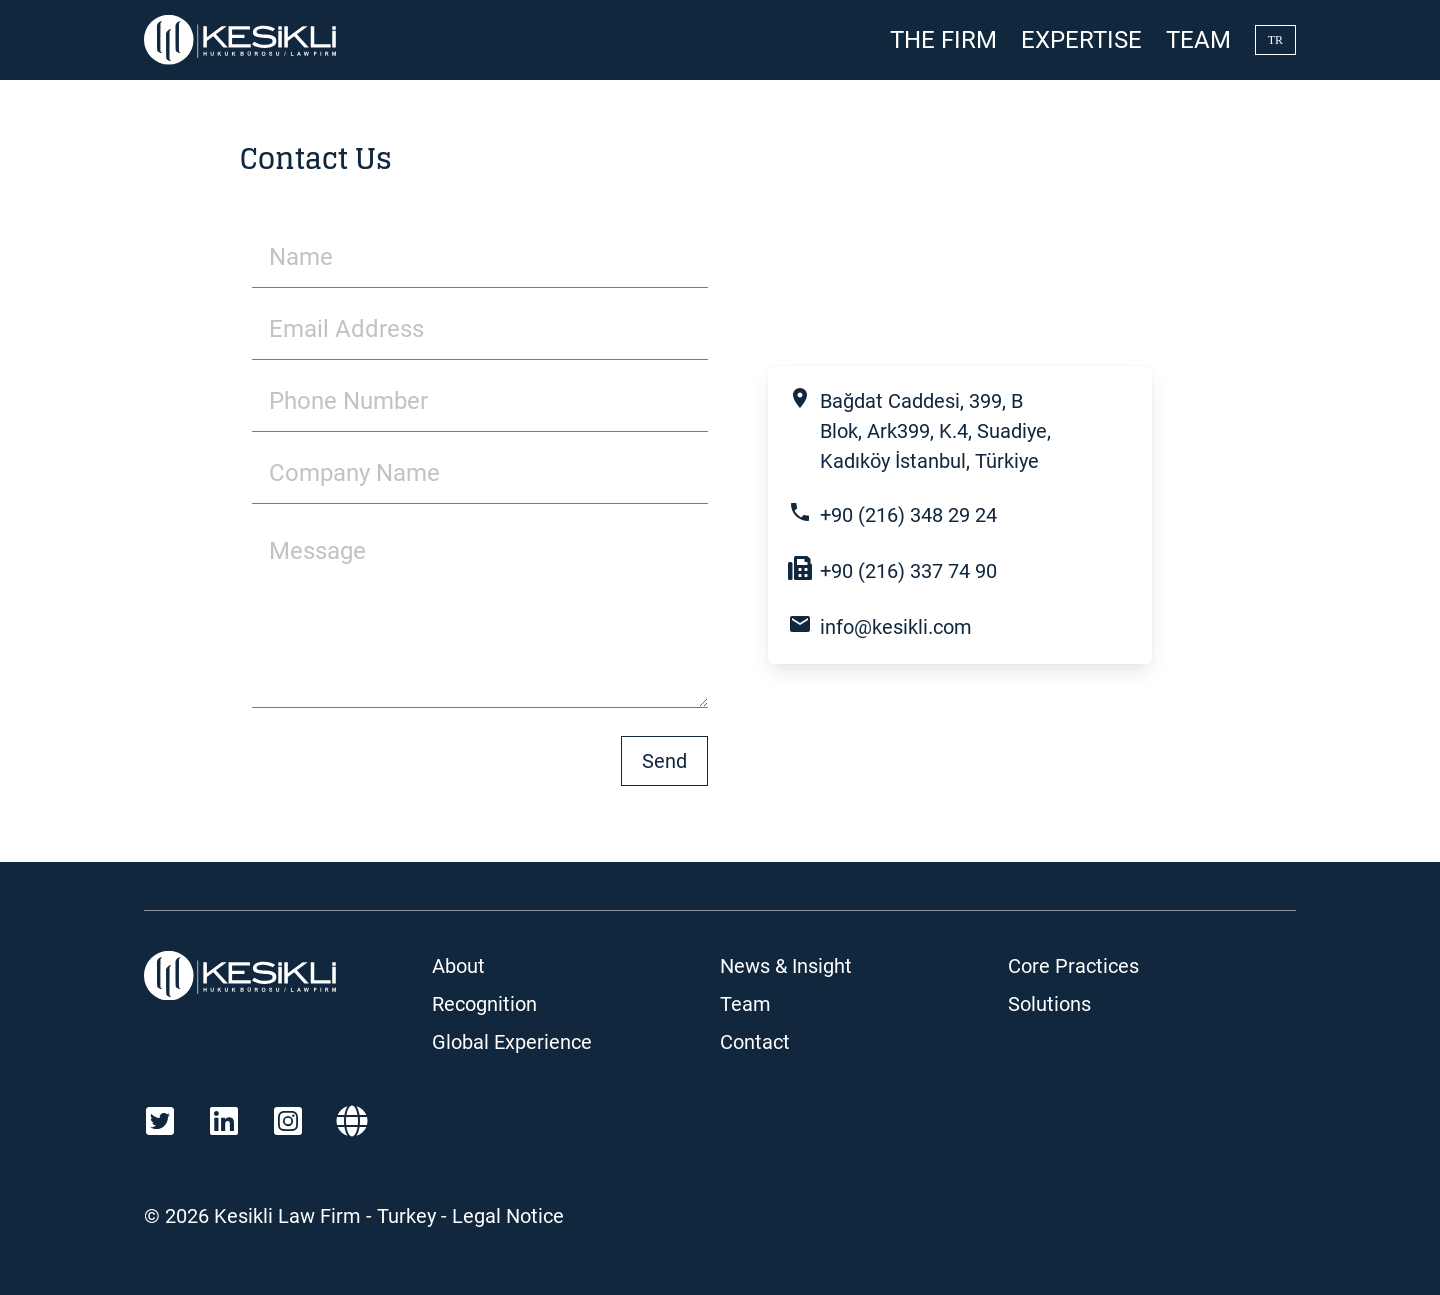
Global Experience (512, 1042)
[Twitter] (160, 1121)
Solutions (1049, 1004)
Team (1198, 40)
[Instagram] (288, 1121)
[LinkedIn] (224, 1121)
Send (664, 761)
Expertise (1081, 40)
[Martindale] (352, 1121)
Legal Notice (508, 1216)
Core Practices (1073, 966)
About (458, 966)
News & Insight (786, 966)
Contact (755, 1042)
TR (1275, 40)
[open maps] (972, 431)
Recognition (484, 1004)
